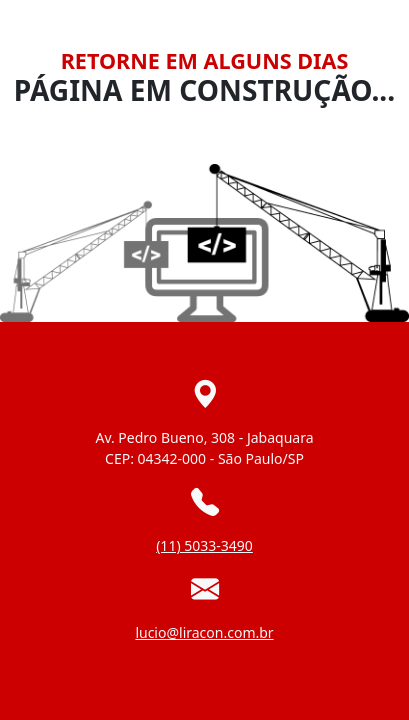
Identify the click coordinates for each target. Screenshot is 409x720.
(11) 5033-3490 (204, 545)
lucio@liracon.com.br (204, 632)
